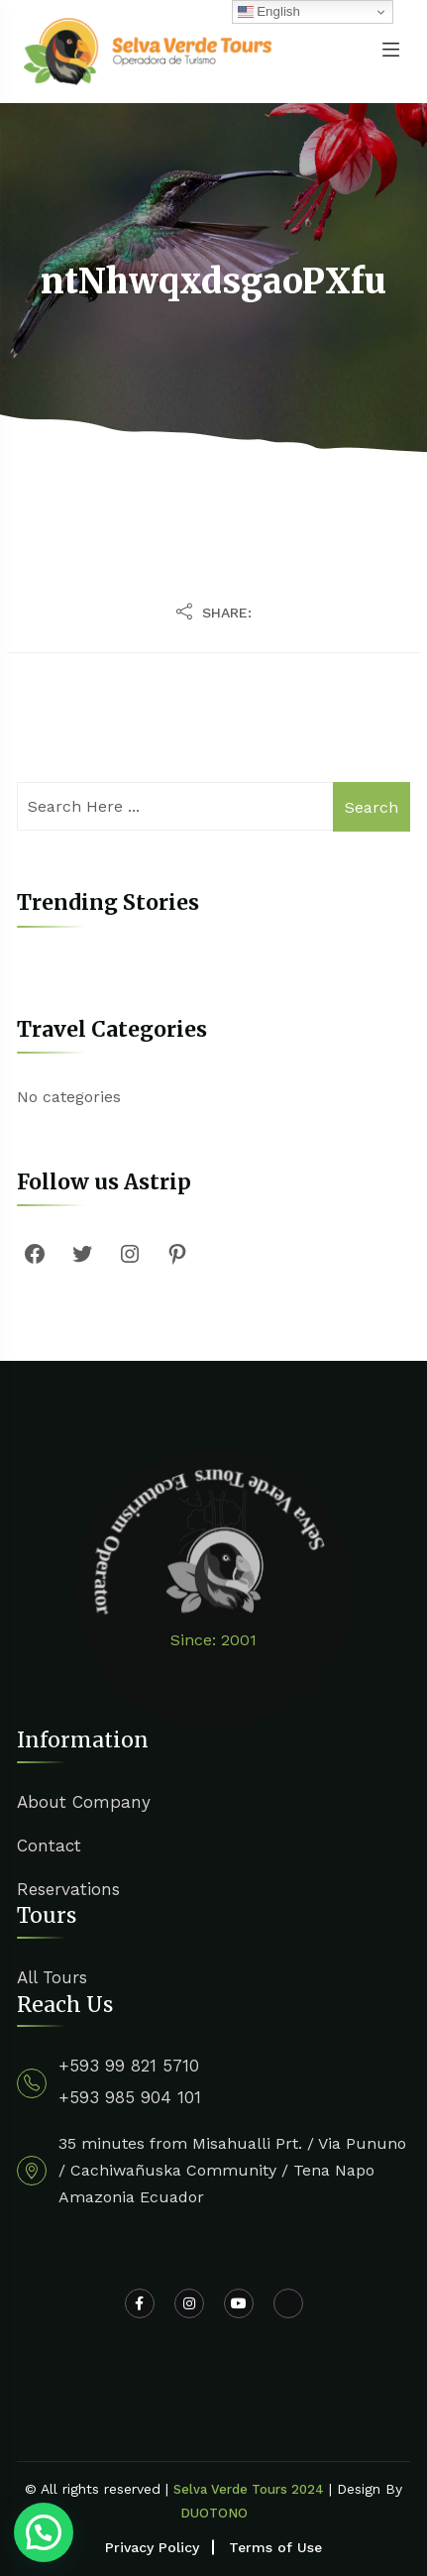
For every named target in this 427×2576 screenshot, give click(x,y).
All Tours (52, 1977)
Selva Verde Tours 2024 (248, 2489)
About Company (84, 1802)
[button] (43, 2532)
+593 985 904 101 (129, 2097)
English (269, 12)
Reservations (68, 1889)
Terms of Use (275, 2547)
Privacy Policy (152, 2547)
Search (371, 807)
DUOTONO (214, 2513)
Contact (49, 1845)
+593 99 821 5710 (128, 2065)
